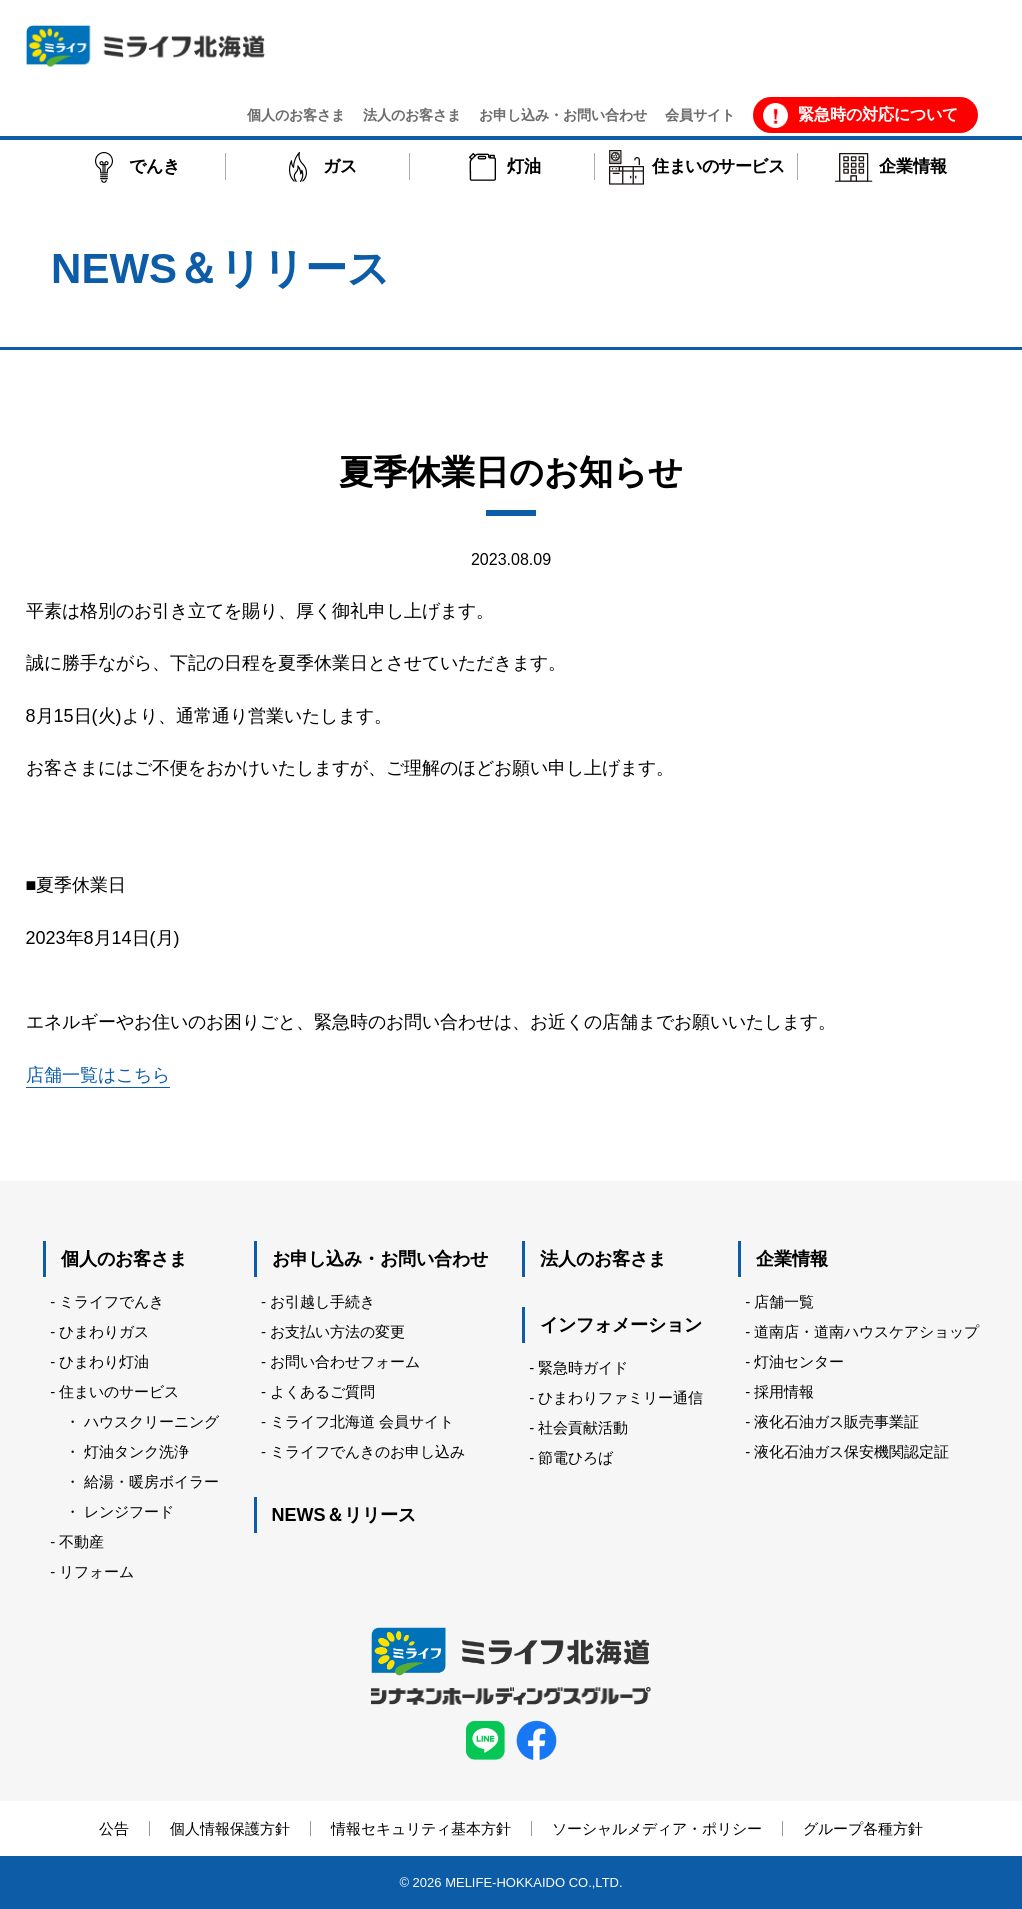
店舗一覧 (784, 1301)
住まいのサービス (119, 1391)
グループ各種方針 (863, 1828)
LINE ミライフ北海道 (485, 1740)
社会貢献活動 (583, 1427)
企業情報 (792, 1259)
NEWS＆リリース (344, 1515)
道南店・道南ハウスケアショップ (866, 1331)
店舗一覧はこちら (98, 1075)
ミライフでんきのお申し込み (367, 1451)
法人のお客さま (603, 1259)
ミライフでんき (111, 1301)
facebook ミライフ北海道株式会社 (536, 1740)
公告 (114, 1828)
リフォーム (96, 1571)
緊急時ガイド (583, 1367)
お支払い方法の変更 (337, 1331)
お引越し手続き (322, 1301)
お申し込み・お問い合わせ (380, 1259)
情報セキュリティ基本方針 (421, 1828)
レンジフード (129, 1511)
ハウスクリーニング (151, 1421)
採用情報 (784, 1391)
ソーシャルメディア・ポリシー (657, 1828)
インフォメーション (621, 1325)
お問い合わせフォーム (345, 1361)
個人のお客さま (124, 1259)
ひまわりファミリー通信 (620, 1397)
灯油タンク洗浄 (136, 1451)
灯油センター (799, 1361)
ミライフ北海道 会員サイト (362, 1421)
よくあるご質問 (322, 1391)
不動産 (81, 1541)
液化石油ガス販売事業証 (836, 1421)
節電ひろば (575, 1457)
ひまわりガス (104, 1331)
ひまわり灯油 (104, 1361)
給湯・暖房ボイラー (151, 1481)
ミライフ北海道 (146, 46)
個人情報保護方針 (230, 1828)
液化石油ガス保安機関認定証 (851, 1451)
